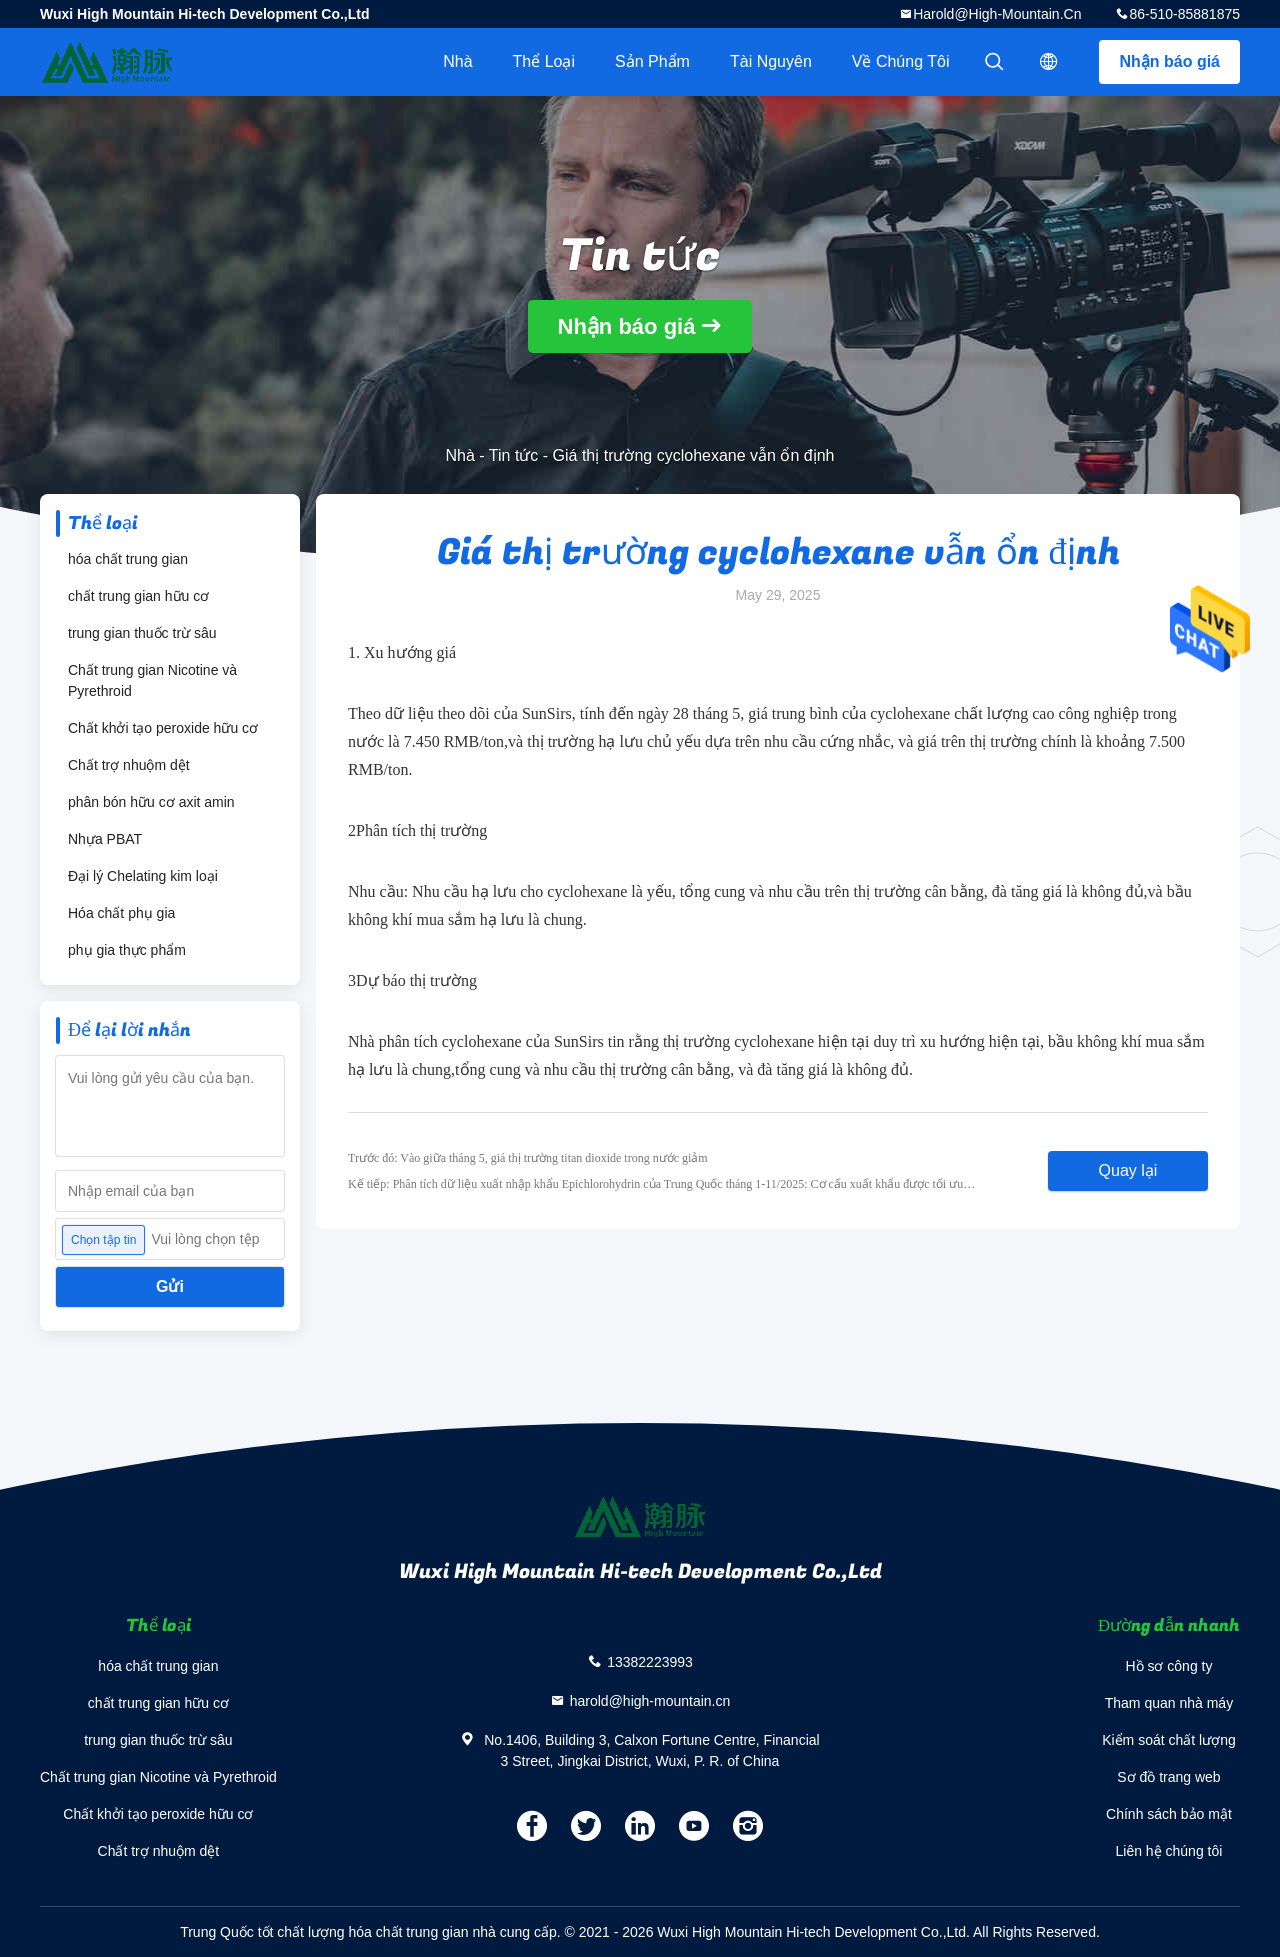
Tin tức (514, 455)
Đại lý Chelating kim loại (143, 876)
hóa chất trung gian (128, 559)
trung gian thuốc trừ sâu (142, 633)
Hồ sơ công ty (1168, 1666)
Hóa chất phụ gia (121, 913)
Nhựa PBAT (105, 839)
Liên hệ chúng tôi (1169, 1851)
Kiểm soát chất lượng (1169, 1740)
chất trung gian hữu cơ (138, 596)
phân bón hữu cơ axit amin (151, 802)
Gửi (170, 1286)
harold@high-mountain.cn (997, 14)
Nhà (457, 61)
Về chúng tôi (901, 61)
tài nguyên (771, 61)
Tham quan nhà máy (1169, 1703)
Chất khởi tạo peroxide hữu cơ (163, 728)
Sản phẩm (652, 61)
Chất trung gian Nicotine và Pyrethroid (152, 680)
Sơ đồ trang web (1168, 1777)
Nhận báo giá (1169, 61)
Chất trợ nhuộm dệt (129, 765)
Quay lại (1128, 1170)
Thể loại (544, 61)
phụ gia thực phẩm (127, 950)
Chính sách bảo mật (1169, 1814)
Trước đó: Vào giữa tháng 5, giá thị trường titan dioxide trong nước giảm (528, 1158)
